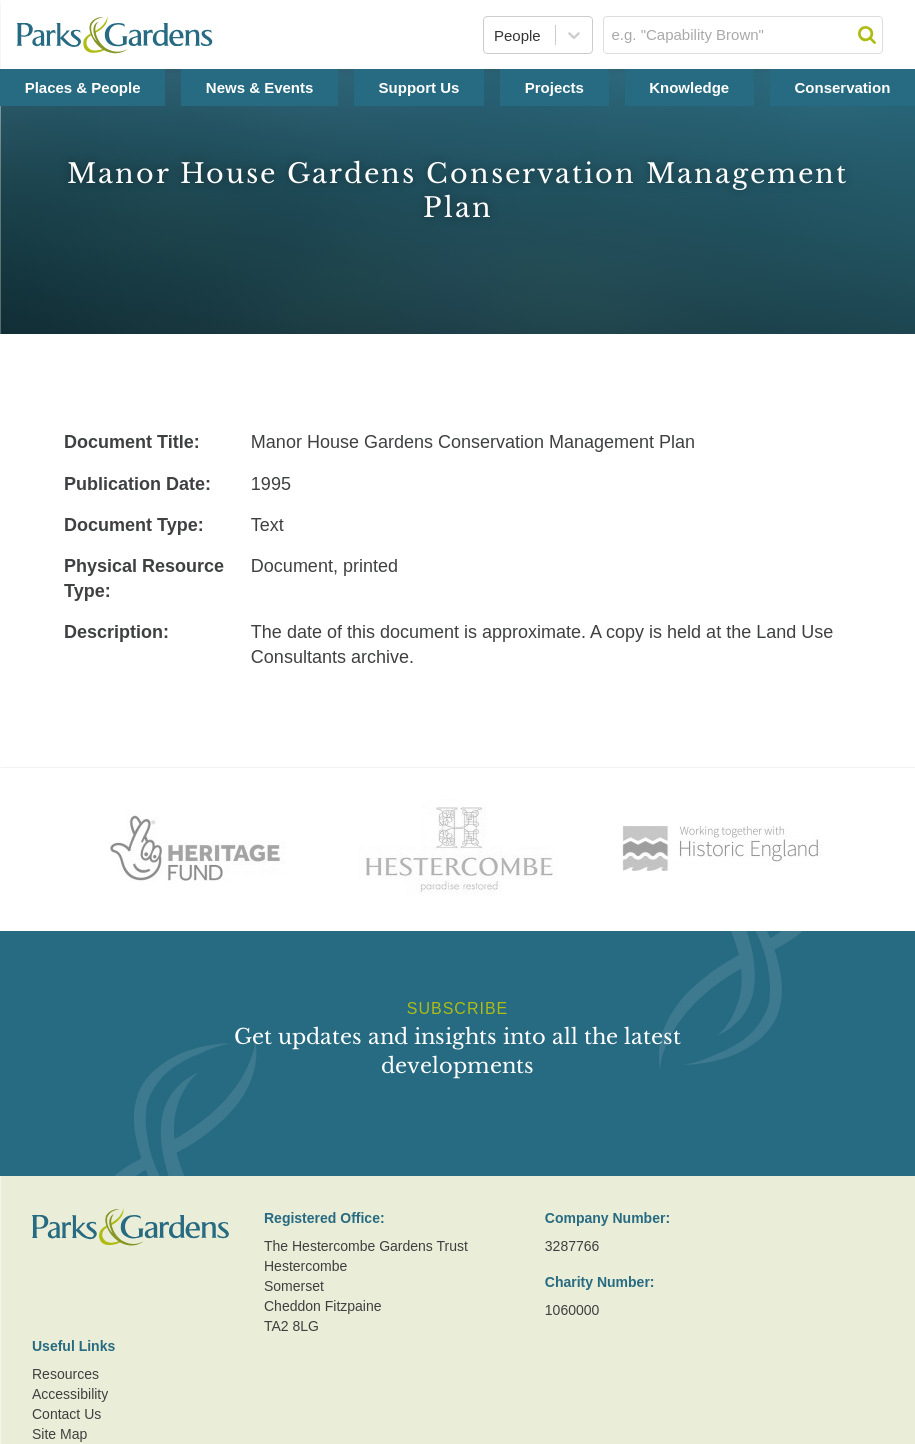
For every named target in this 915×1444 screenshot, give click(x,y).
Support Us (419, 87)
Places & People (83, 87)
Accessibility (70, 1394)
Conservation (842, 87)
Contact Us (66, 1414)
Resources (65, 1374)
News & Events (260, 87)
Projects (554, 87)
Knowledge (689, 87)
